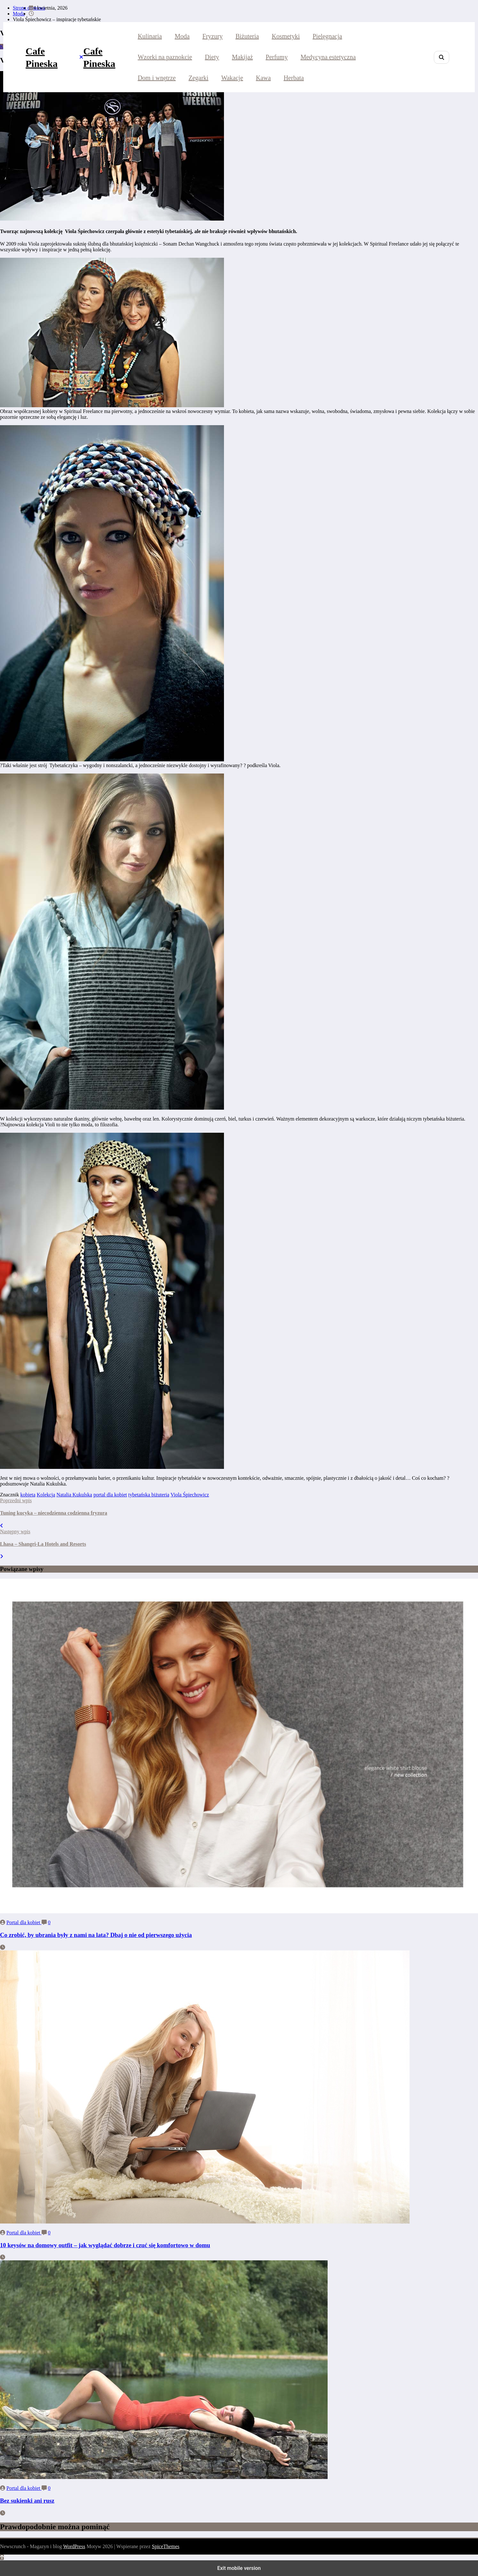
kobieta (28, 1494)
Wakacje (232, 77)
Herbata (293, 77)
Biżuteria (247, 36)
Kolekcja (46, 1494)
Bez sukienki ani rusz (27, 2500)
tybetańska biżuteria (148, 1494)
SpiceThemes (165, 2546)
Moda (182, 36)
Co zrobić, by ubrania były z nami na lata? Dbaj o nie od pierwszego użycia (96, 1935)
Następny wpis (15, 1531)
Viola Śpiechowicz (190, 1494)
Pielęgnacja (327, 36)
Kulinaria (150, 36)
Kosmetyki (286, 36)
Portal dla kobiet (24, 1922)
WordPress (74, 2546)
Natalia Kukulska (74, 1494)
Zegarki (198, 77)
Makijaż (242, 57)
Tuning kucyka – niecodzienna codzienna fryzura (53, 1513)
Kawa (263, 77)
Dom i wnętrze (157, 77)
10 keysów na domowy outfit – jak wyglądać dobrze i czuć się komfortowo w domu (105, 2245)
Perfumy (277, 57)
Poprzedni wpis (16, 1500)
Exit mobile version (239, 2568)
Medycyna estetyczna (328, 57)
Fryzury (213, 36)
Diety (212, 57)
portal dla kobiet (110, 1494)
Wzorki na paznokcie (165, 57)
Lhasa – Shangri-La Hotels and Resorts (43, 1544)
